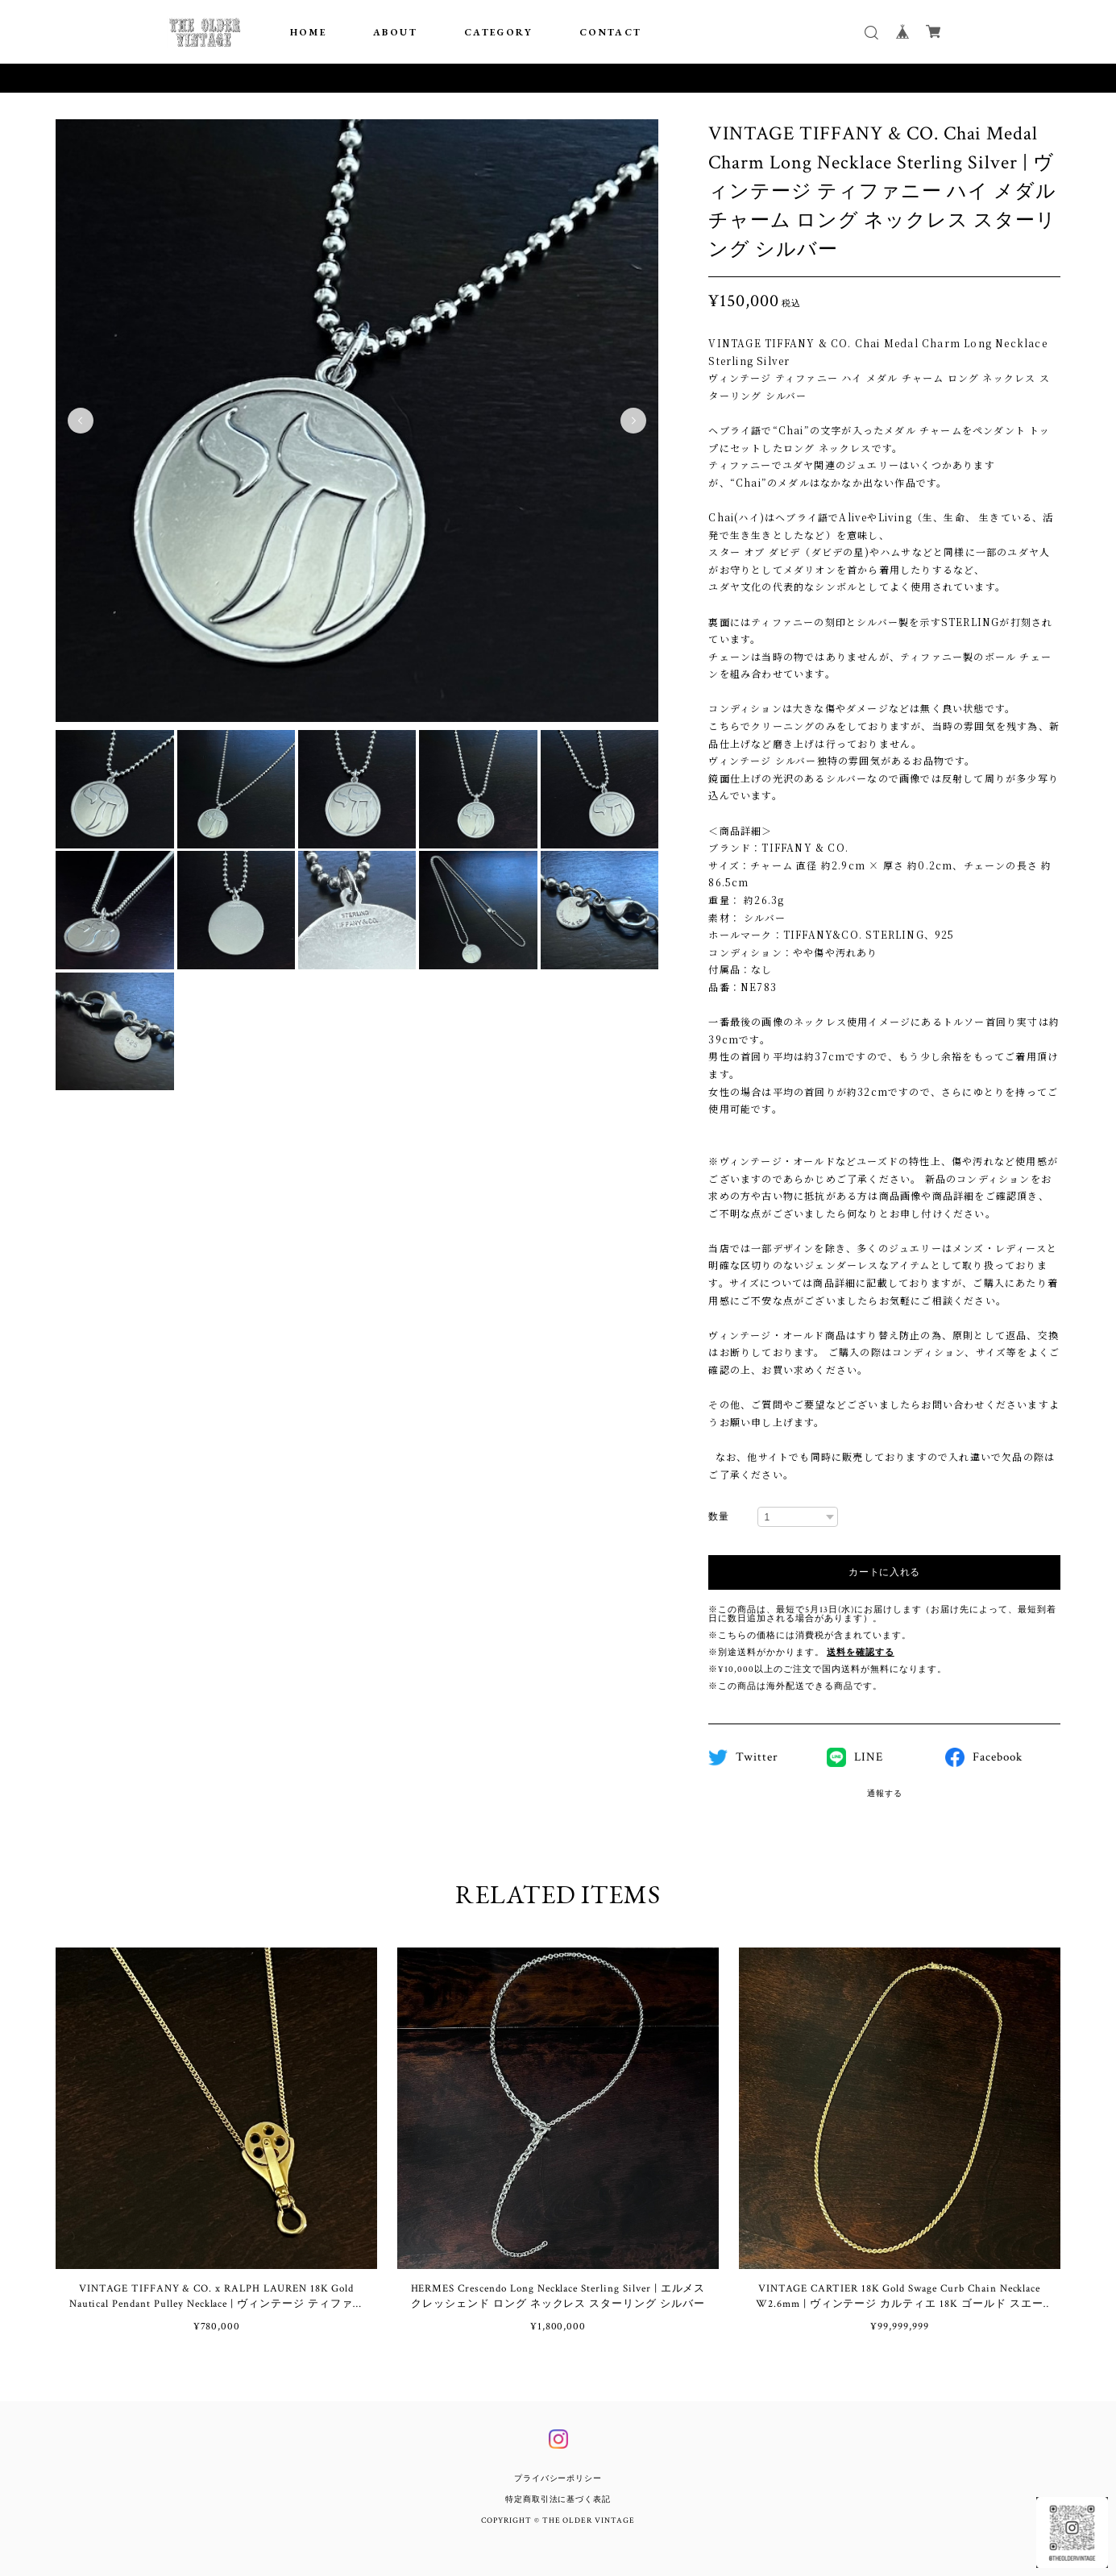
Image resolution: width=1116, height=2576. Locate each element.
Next (633, 420)
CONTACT (610, 32)
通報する (884, 1794)
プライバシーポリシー (558, 2479)
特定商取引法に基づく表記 (558, 2500)
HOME (308, 32)
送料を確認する (860, 1652)
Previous (80, 420)
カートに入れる (884, 1572)
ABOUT (395, 32)
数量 (718, 1517)
